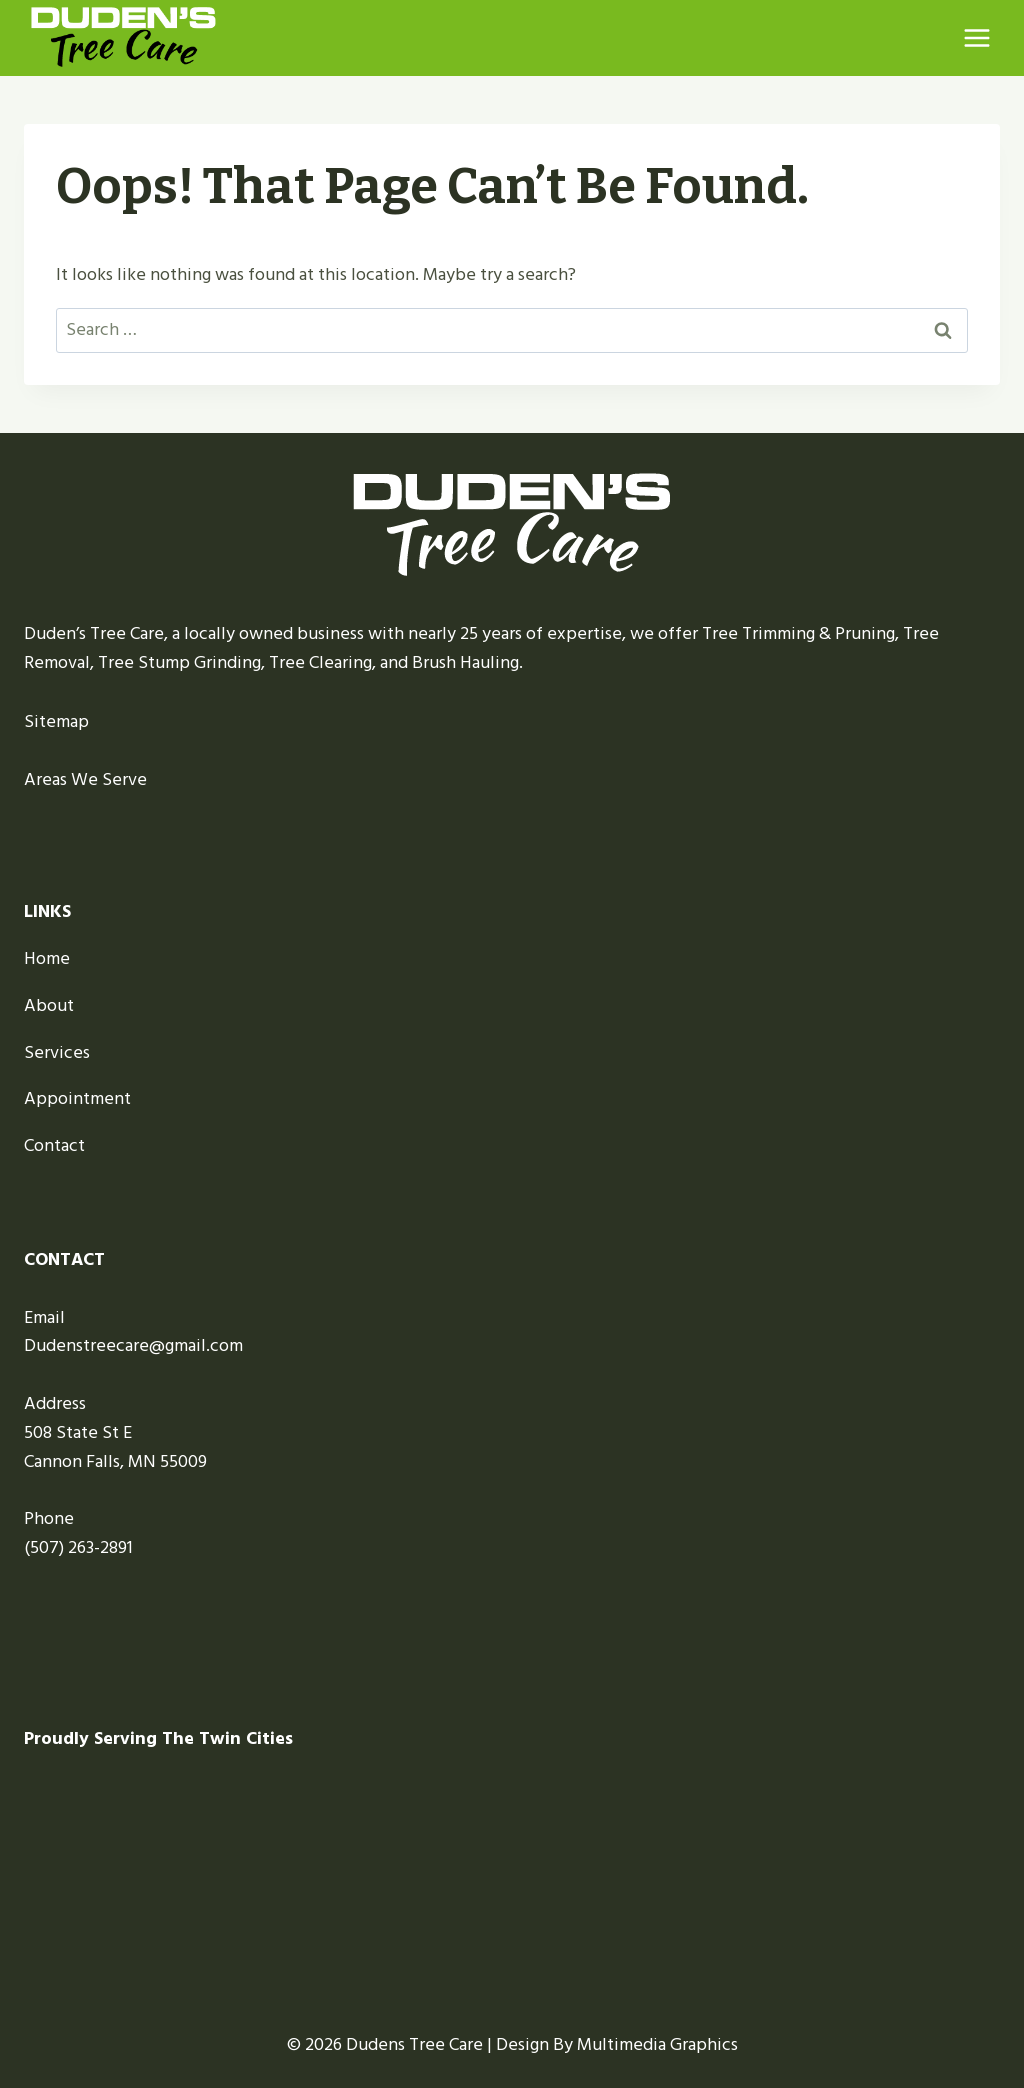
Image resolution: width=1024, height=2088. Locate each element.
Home (47, 958)
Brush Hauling (465, 662)
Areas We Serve (85, 779)
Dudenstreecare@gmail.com (133, 1345)
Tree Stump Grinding (179, 662)
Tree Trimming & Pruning (798, 633)
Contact (54, 1145)
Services (57, 1052)
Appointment (77, 1098)
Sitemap (56, 721)
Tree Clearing (320, 662)
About (49, 1005)
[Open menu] (976, 37)
